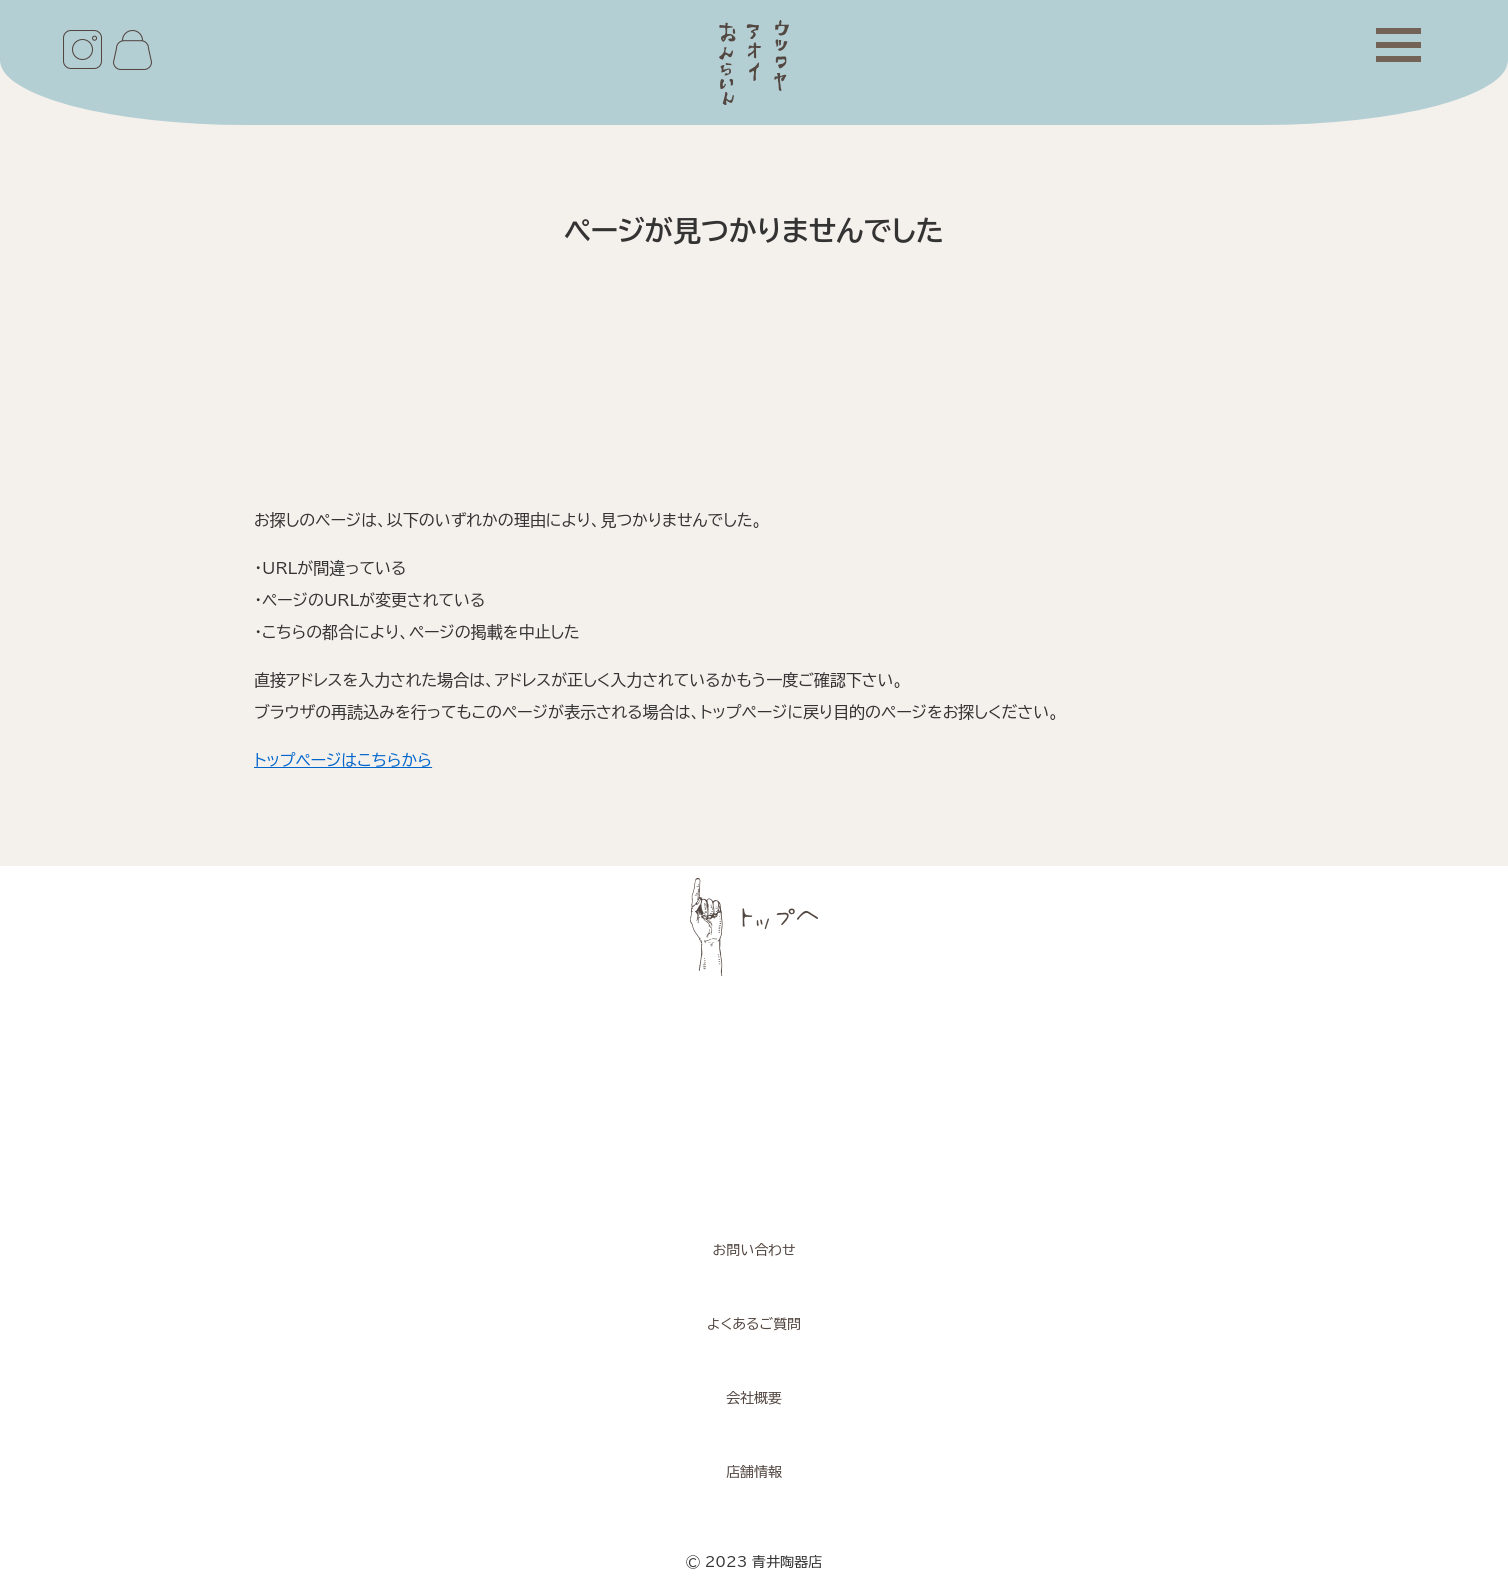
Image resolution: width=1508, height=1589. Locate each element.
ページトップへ (754, 927)
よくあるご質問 (754, 1324)
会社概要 (754, 1398)
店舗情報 (754, 1472)
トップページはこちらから (343, 760)
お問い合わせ (753, 1250)
